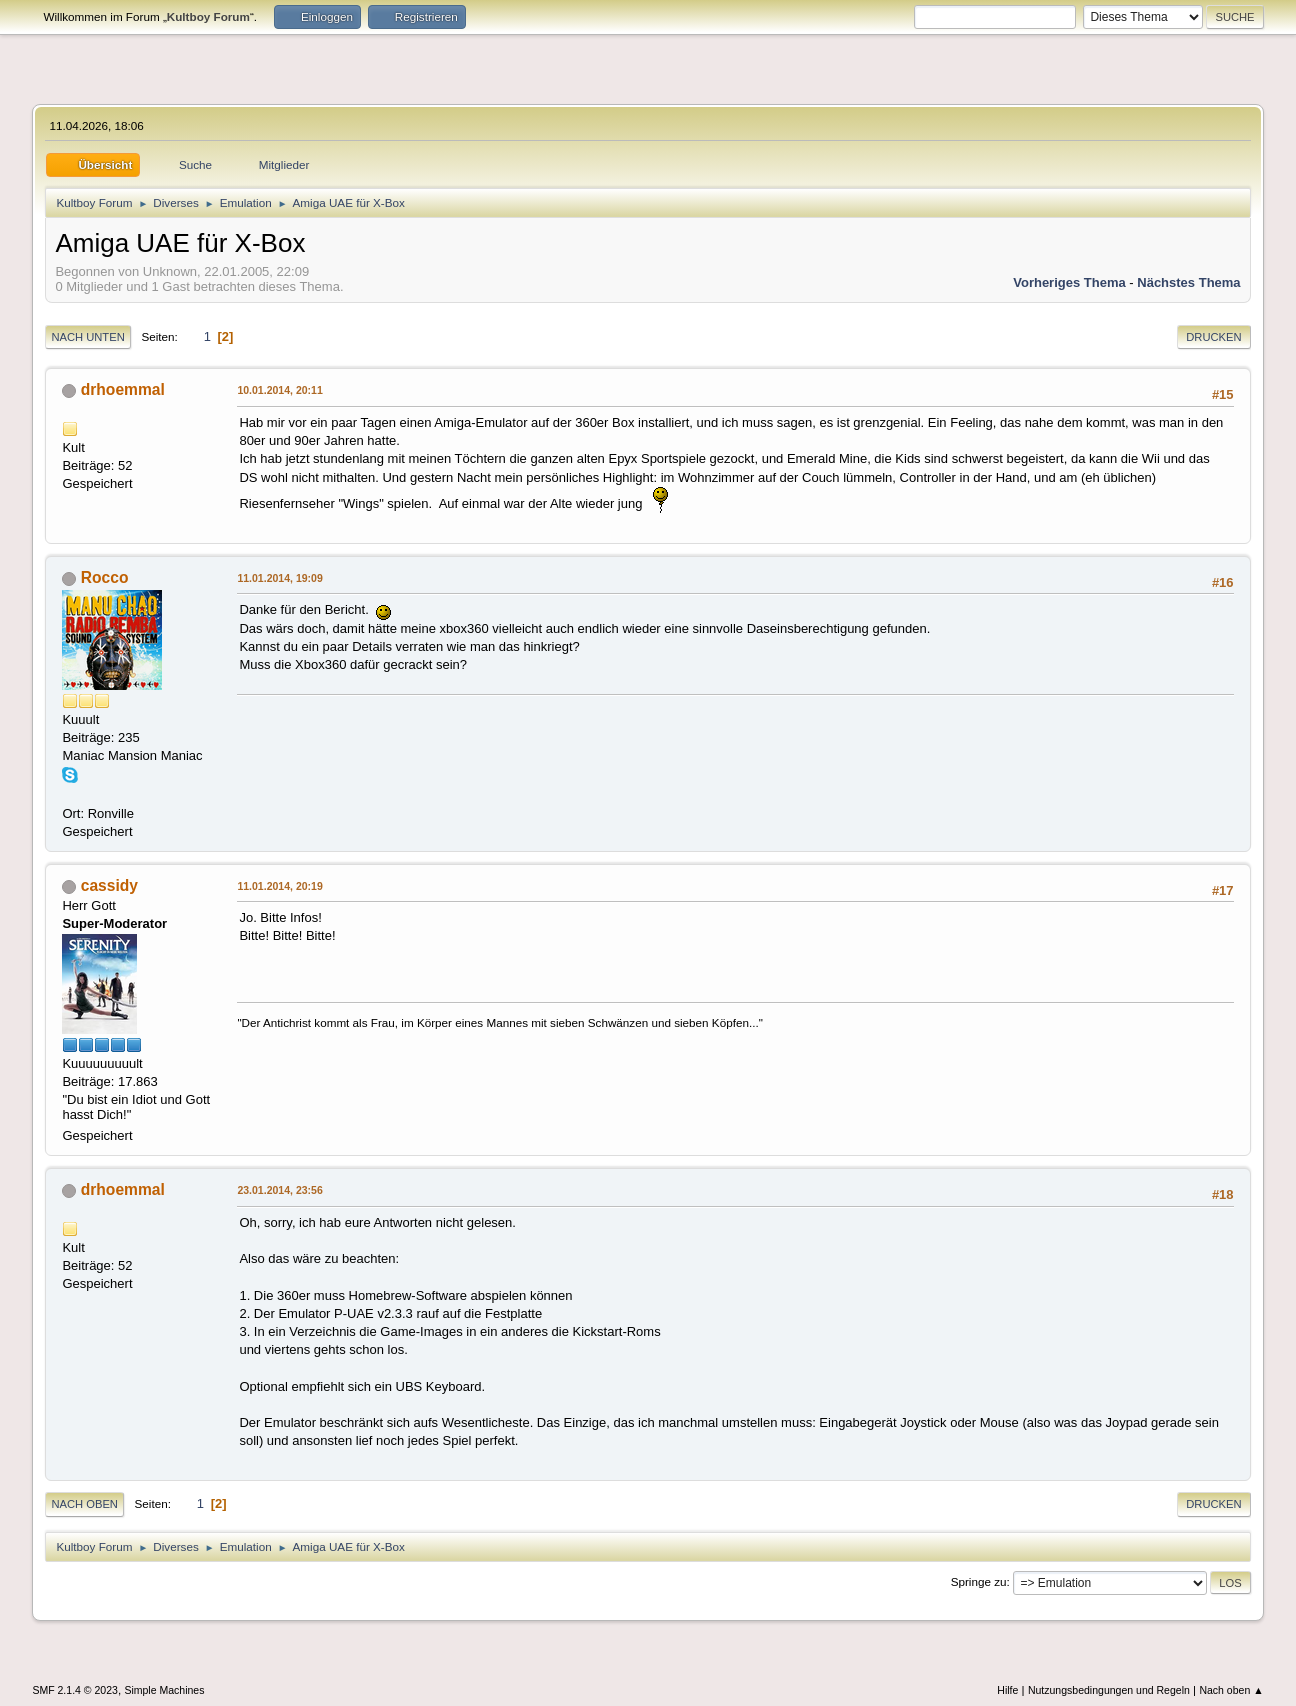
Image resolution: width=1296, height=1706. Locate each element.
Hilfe (1007, 1690)
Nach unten (87, 337)
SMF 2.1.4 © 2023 (75, 1690)
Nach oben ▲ (1231, 1690)
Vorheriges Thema (1069, 282)
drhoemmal (123, 389)
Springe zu (979, 1581)
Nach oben (84, 1504)
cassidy (109, 885)
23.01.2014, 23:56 (279, 1190)
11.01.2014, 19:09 (279, 578)
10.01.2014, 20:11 (279, 390)
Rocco (105, 577)
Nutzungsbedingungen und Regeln (1109, 1690)
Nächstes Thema (1188, 282)
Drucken (1213, 337)
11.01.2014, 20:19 (279, 886)
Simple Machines (164, 1690)
